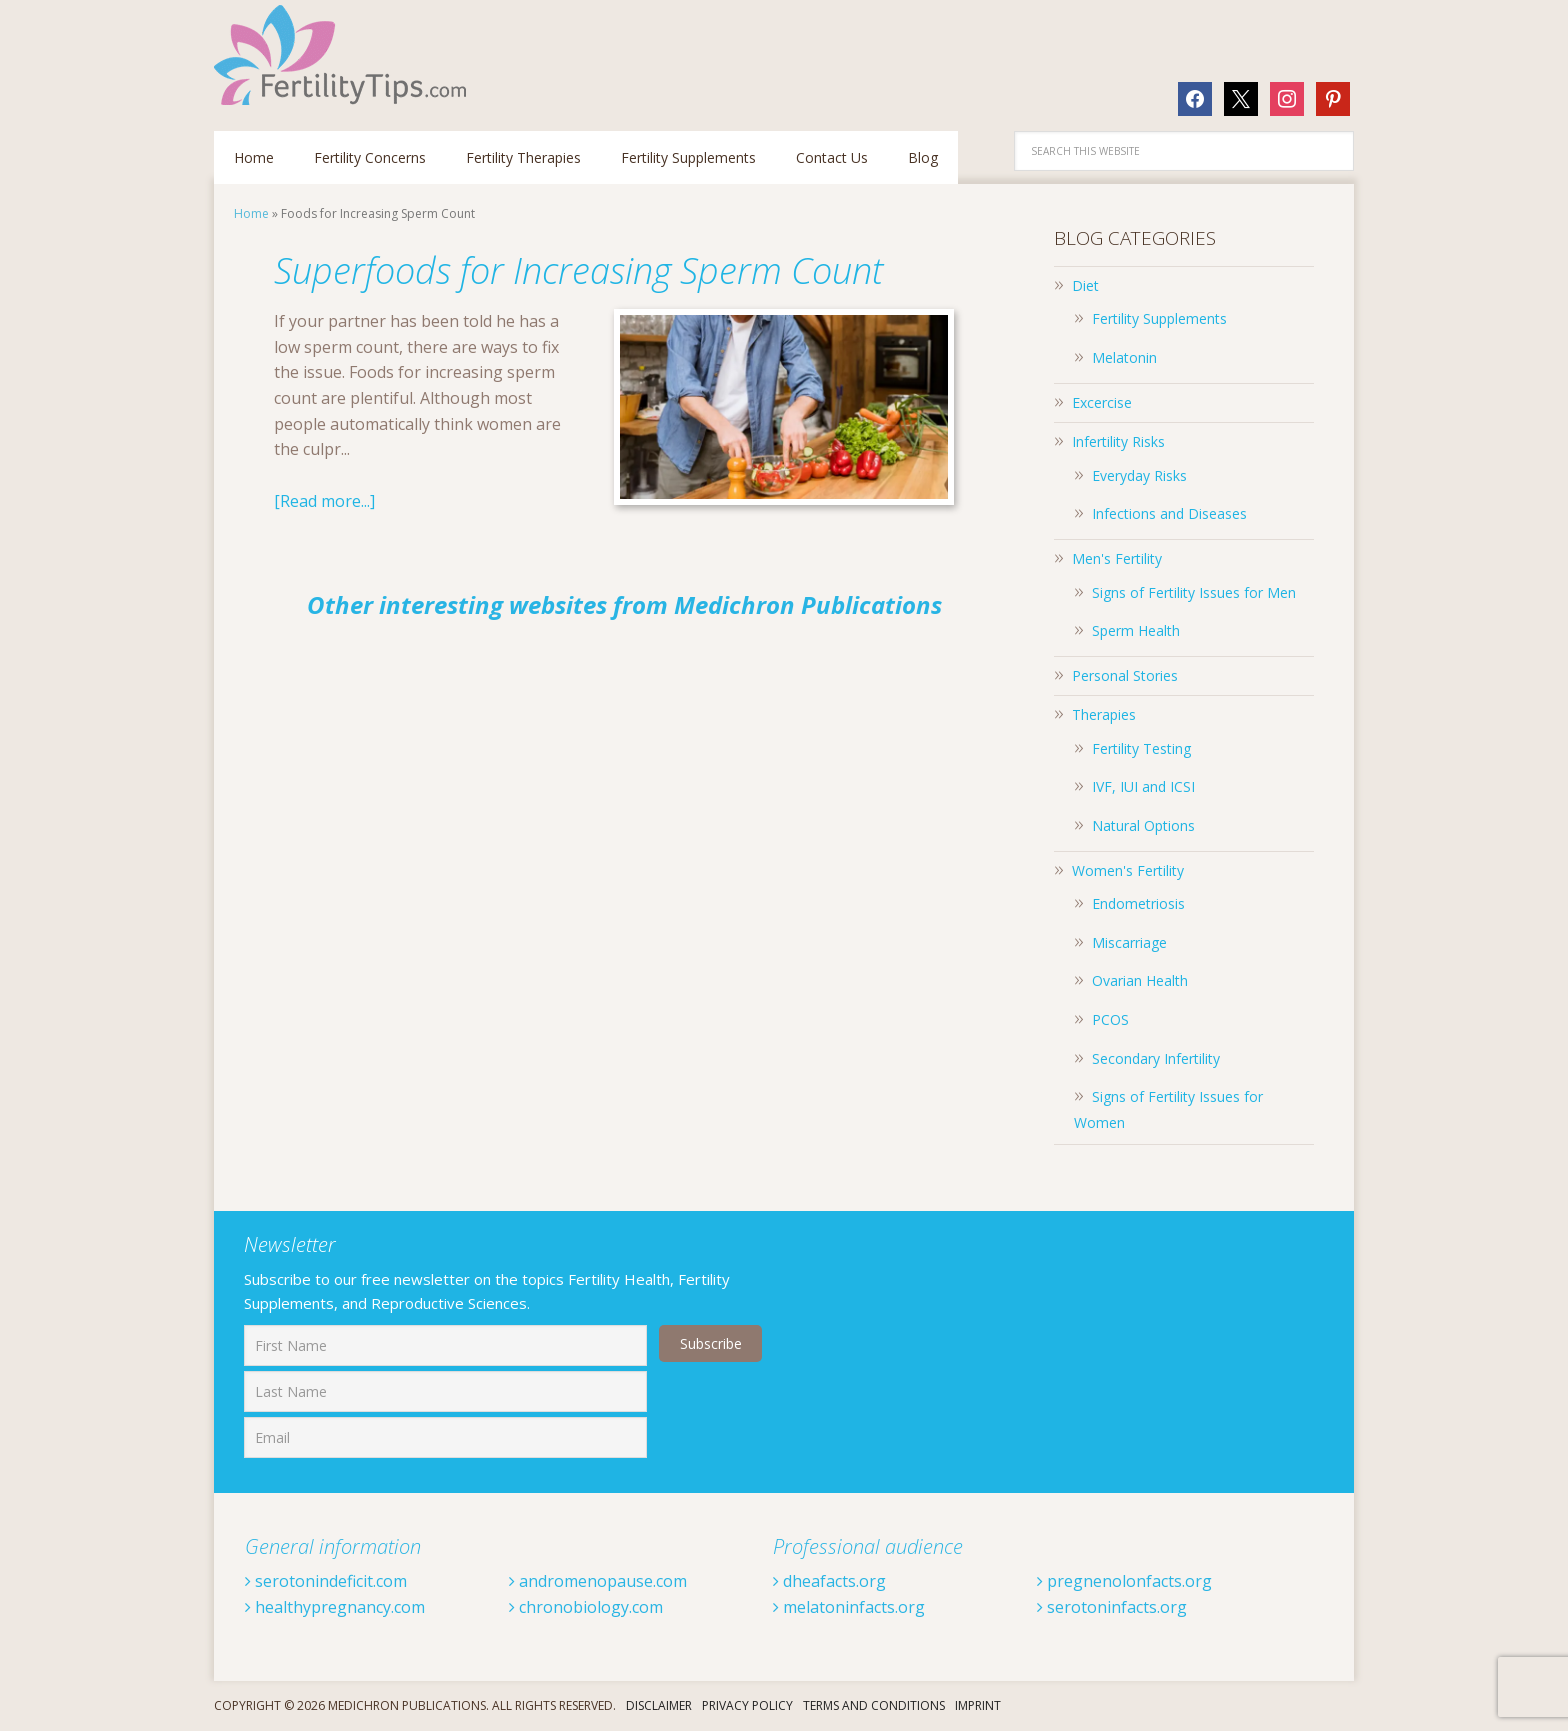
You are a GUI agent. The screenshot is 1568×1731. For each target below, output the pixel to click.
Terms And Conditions (874, 1705)
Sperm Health (1136, 630)
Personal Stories (1125, 675)
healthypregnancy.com (335, 1607)
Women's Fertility (1128, 870)
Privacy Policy (747, 1705)
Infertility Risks (1118, 441)
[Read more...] (324, 501)
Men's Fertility (1117, 558)
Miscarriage (1129, 942)
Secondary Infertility (1156, 1058)
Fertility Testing (1141, 748)
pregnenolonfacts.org (1124, 1581)
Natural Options (1143, 825)
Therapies (1104, 714)
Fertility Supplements (1159, 318)
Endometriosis (1138, 903)
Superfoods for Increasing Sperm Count (578, 270)
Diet (1085, 285)
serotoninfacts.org (1112, 1607)
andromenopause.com (598, 1581)
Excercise (1102, 402)
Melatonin (1124, 357)
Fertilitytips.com (344, 55)
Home (251, 213)
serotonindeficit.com (326, 1581)
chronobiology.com (586, 1607)
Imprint (978, 1705)
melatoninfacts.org (849, 1607)
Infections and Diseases (1169, 513)
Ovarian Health (1140, 980)
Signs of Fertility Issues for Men (1194, 592)
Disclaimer (659, 1705)
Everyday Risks (1139, 475)
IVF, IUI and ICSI (1143, 786)
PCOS (1110, 1019)
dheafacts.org (829, 1581)
